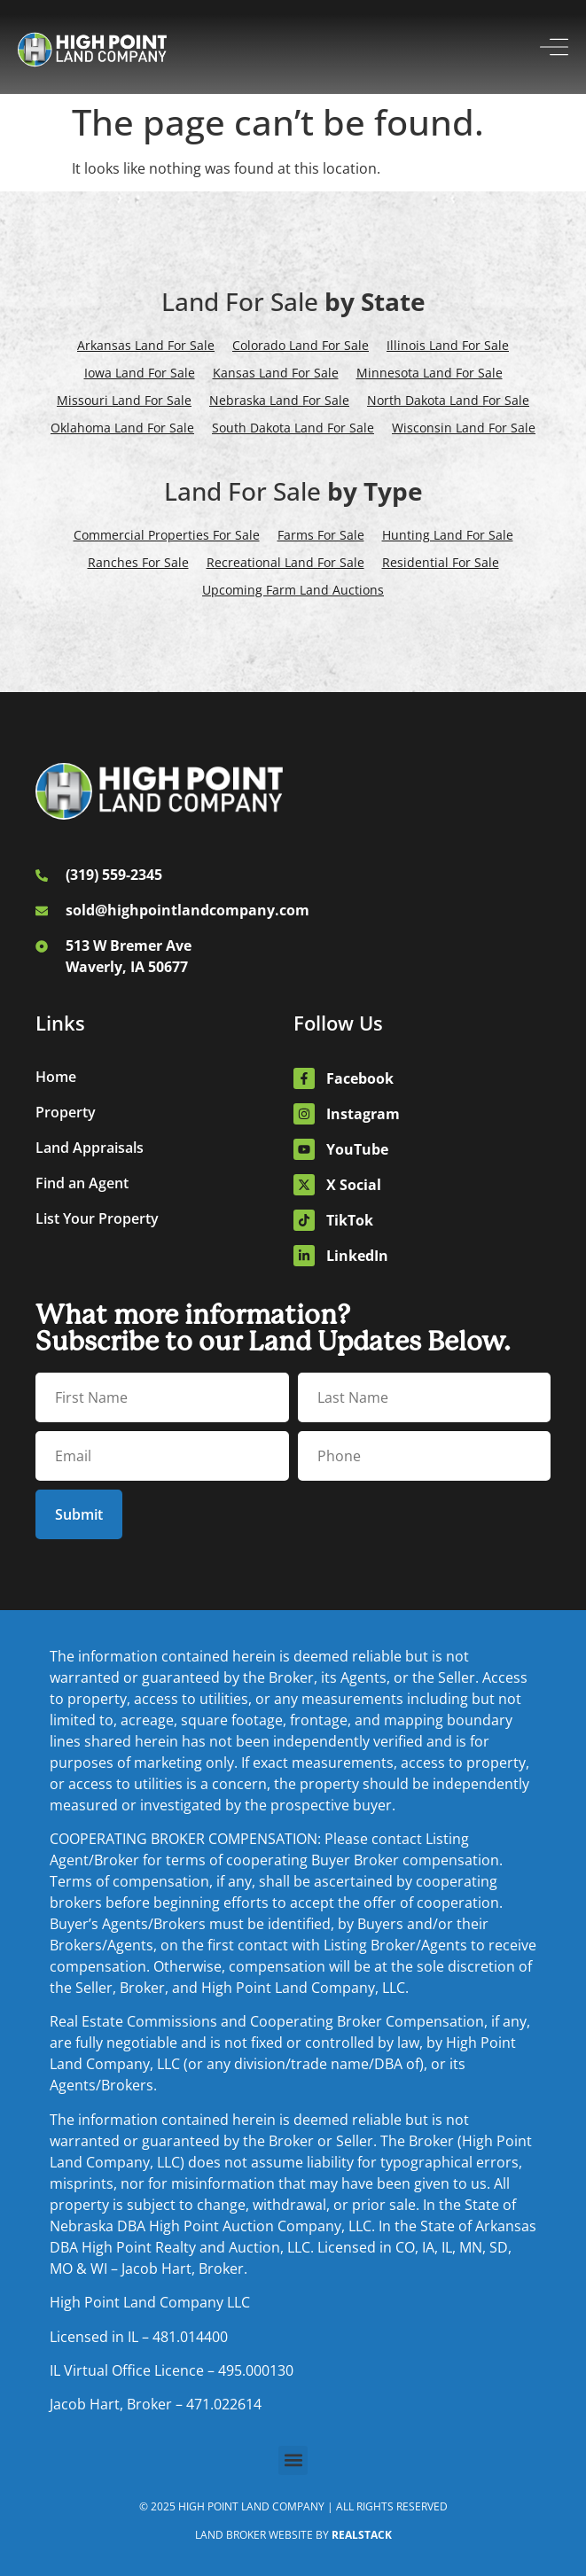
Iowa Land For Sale (139, 372)
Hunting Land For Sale (447, 534)
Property (65, 1112)
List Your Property (97, 1218)
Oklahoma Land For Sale (122, 427)
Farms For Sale (320, 534)
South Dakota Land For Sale (293, 427)
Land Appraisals (89, 1147)
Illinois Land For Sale (448, 345)
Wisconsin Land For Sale (463, 427)
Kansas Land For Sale (276, 372)
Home (55, 1077)
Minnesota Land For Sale (429, 372)
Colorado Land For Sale (300, 345)
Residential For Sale (440, 562)
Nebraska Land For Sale (279, 400)
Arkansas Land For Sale (146, 345)
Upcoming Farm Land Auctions (293, 589)
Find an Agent (82, 1183)
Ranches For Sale (138, 562)
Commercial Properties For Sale (167, 534)
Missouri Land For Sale (124, 400)
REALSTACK (362, 2534)
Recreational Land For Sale (285, 562)
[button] (293, 2460)
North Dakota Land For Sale (448, 400)
